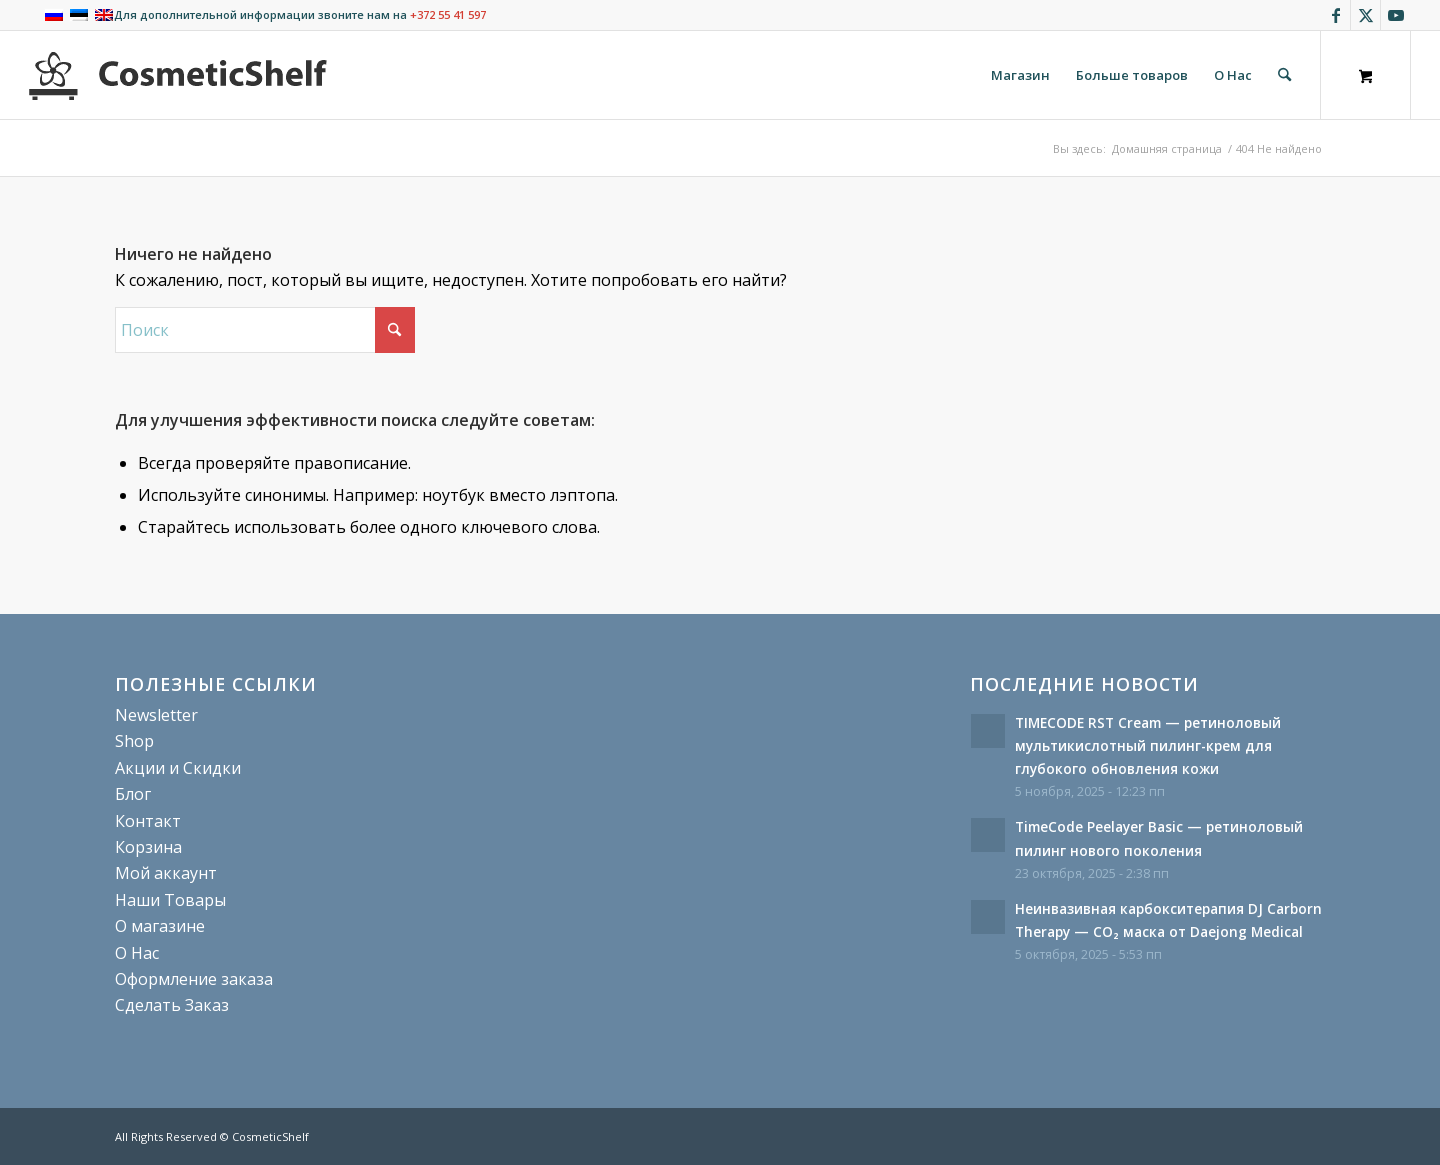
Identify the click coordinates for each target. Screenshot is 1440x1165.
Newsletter (156, 715)
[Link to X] (1365, 15)
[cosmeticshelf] (178, 75)
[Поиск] (1284, 75)
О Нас (137, 953)
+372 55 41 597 (448, 14)
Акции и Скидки (178, 768)
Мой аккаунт (166, 873)
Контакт (148, 821)
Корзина (148, 847)
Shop (134, 741)
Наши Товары (170, 900)
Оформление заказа (194, 979)
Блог (133, 794)
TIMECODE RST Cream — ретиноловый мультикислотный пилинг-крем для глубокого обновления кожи (1148, 745)
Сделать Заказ (172, 1005)
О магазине (160, 926)
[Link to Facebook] (1335, 15)
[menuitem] (1020, 75)
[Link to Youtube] (1396, 15)
